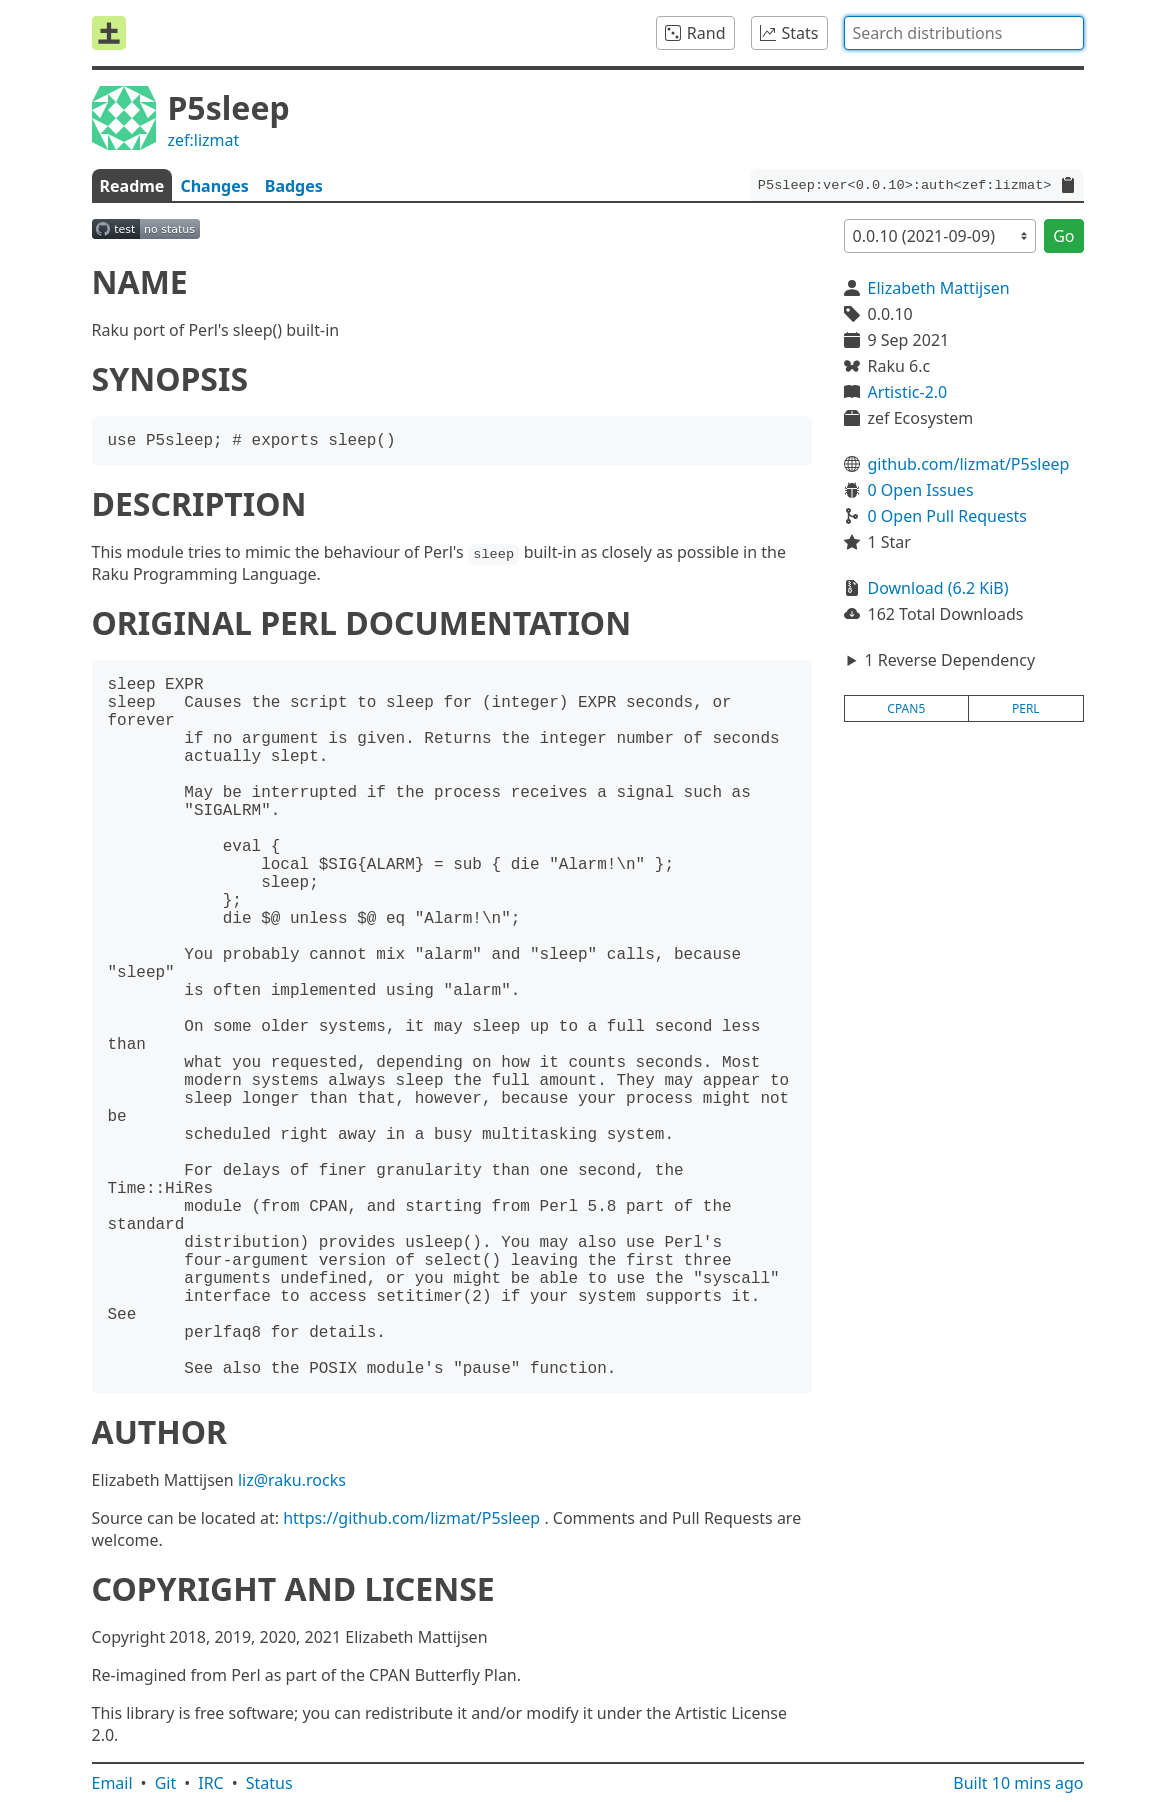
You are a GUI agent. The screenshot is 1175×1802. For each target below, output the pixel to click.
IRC (211, 1783)
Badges (294, 186)
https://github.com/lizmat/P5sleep (411, 1518)
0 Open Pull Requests (948, 516)
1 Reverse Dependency (949, 660)
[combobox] (964, 33)
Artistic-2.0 (908, 392)
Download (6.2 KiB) (938, 588)
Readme (132, 186)
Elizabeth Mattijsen (939, 288)
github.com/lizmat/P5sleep (969, 464)
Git (166, 1783)
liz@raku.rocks (292, 1480)
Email (112, 1783)
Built (1018, 1783)
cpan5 (906, 708)
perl (1026, 708)
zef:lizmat (204, 140)
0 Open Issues (921, 490)
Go (1063, 236)
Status (269, 1783)
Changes (214, 186)
